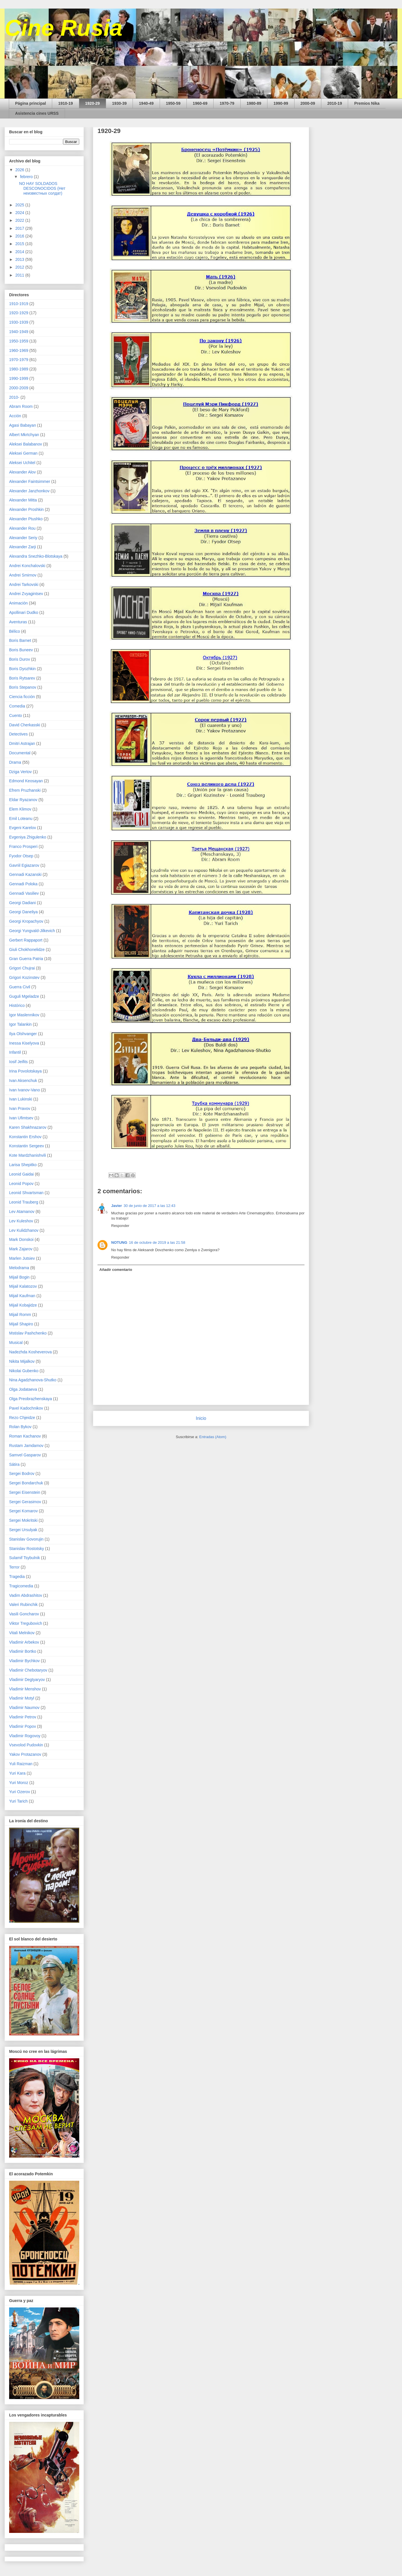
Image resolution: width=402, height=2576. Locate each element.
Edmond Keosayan (26, 781)
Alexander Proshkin (26, 509)
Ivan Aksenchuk (23, 1080)
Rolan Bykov (20, 1426)
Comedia (17, 706)
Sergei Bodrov (21, 1473)
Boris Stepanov (22, 687)
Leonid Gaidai (21, 1174)
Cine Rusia (63, 28)
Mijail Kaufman (22, 1295)
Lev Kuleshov (21, 1221)
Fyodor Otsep (21, 856)
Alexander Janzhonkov (29, 491)
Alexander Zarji (22, 547)
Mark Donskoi (21, 1239)
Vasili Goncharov (24, 1614)
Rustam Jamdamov (26, 1445)
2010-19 (334, 103)
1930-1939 (18, 322)
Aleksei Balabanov (25, 444)
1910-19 (65, 103)
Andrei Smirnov (22, 575)
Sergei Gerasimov (25, 1501)
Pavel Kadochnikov (26, 1408)
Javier (116, 1206)
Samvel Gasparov (25, 1455)
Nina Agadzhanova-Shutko (32, 1380)
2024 (20, 212)
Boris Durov (19, 659)
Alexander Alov (22, 472)
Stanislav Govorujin (26, 1539)
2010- (14, 397)
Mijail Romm (20, 1314)
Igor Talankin (20, 1024)
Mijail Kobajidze (23, 1305)
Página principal (30, 103)
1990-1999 (18, 378)
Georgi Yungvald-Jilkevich (32, 930)
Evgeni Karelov (22, 827)
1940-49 (146, 103)
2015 (20, 243)
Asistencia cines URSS (37, 113)
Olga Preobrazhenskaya (30, 1398)
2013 (20, 259)
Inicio (201, 1418)
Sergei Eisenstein (24, 1492)
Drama (15, 762)
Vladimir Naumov (24, 1707)
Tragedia (17, 1576)
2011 (20, 275)
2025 (20, 205)
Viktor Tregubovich (25, 1623)
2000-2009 (18, 388)
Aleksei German (23, 453)
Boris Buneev (21, 650)
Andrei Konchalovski (27, 565)
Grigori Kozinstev (24, 977)
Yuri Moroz (18, 1782)
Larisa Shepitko (23, 1164)
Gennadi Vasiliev (24, 893)
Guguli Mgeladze (24, 996)
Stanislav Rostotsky (26, 1548)
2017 (20, 228)
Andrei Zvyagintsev (26, 593)
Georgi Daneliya (23, 912)
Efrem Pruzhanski (24, 790)
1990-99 (280, 103)
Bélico (14, 631)
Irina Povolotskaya (25, 1071)
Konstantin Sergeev (26, 1146)
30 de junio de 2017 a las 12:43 (149, 1206)
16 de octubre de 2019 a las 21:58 (157, 1242)
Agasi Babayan (22, 425)
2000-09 (308, 103)
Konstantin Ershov (25, 1136)
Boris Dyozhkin (22, 668)
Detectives (18, 734)
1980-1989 (18, 369)
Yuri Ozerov (19, 1791)
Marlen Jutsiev (22, 1258)
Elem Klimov (20, 809)
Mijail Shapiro (21, 1324)
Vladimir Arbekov (24, 1642)
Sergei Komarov (23, 1511)
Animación (18, 603)
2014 (20, 251)
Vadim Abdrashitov (25, 1595)
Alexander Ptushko (26, 519)
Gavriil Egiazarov (24, 865)
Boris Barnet (20, 640)
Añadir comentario (116, 1269)
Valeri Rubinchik (23, 1604)
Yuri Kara (17, 1773)
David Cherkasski (24, 725)
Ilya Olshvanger (23, 1033)
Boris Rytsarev (22, 678)
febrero (27, 176)
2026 (20, 170)
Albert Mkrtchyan (24, 434)
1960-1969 (18, 350)
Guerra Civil (19, 987)
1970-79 (227, 103)
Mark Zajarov (21, 1249)
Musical (16, 1342)
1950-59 (173, 103)
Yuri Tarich (18, 1801)
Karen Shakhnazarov (27, 1127)
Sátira (14, 1464)
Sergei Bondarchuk (26, 1483)
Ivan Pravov (19, 1108)
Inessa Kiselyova (24, 1043)
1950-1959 (18, 341)
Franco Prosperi (23, 846)
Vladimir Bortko (22, 1651)
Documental (20, 753)
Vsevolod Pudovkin (26, 1745)
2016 (20, 236)
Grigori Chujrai (22, 968)
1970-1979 (18, 359)
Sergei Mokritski (23, 1520)
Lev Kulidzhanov (23, 1230)
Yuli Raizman (21, 1763)
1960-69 (200, 103)
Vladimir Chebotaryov (28, 1670)
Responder (120, 1226)
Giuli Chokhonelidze (27, 949)
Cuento (15, 715)
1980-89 (254, 103)
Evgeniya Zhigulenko (27, 837)
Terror (14, 1567)
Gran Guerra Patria (26, 958)
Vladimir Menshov (25, 1689)
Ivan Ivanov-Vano (24, 1090)
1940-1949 (18, 331)
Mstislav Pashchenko (28, 1333)
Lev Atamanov (21, 1211)
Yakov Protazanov (25, 1754)
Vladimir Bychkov (24, 1660)
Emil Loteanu (21, 818)
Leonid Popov (21, 1183)
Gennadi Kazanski (25, 874)
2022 (20, 220)
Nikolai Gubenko (23, 1370)
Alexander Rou (22, 528)
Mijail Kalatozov (23, 1286)
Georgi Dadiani (22, 902)
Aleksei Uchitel (22, 462)
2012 (20, 267)
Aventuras (18, 622)
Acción (15, 416)
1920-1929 (18, 313)
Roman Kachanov (25, 1436)
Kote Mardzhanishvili (27, 1155)
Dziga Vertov (20, 771)
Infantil (15, 1052)
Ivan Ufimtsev (21, 1118)
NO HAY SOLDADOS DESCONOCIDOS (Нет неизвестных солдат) (42, 188)
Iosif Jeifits (18, 1061)
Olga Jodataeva (23, 1389)
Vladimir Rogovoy (24, 1736)
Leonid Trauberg (23, 1202)
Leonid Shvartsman (26, 1192)
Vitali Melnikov (21, 1632)
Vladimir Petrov (22, 1717)
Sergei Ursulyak (23, 1529)
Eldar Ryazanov (23, 799)
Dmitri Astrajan (22, 743)
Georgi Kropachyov (26, 921)
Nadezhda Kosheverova (30, 1352)
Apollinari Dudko (23, 612)
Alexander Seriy (23, 537)
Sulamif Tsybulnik (24, 1557)
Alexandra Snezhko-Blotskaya (35, 556)
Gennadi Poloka (23, 884)
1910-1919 (18, 303)
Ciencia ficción (22, 696)
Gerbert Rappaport (25, 940)
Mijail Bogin (19, 1277)
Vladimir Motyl (21, 1698)
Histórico (17, 1005)
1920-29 (92, 103)
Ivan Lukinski (20, 1099)
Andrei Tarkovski (23, 584)
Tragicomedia (21, 1586)
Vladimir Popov (22, 1726)
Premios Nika (366, 103)
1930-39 (119, 103)
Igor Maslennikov (24, 1015)
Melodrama (19, 1267)
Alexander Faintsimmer (29, 481)
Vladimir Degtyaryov (27, 1679)
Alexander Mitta (23, 500)
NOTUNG (119, 1242)
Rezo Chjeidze (22, 1417)
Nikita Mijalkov (21, 1361)
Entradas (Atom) (212, 1437)
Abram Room (21, 406)
